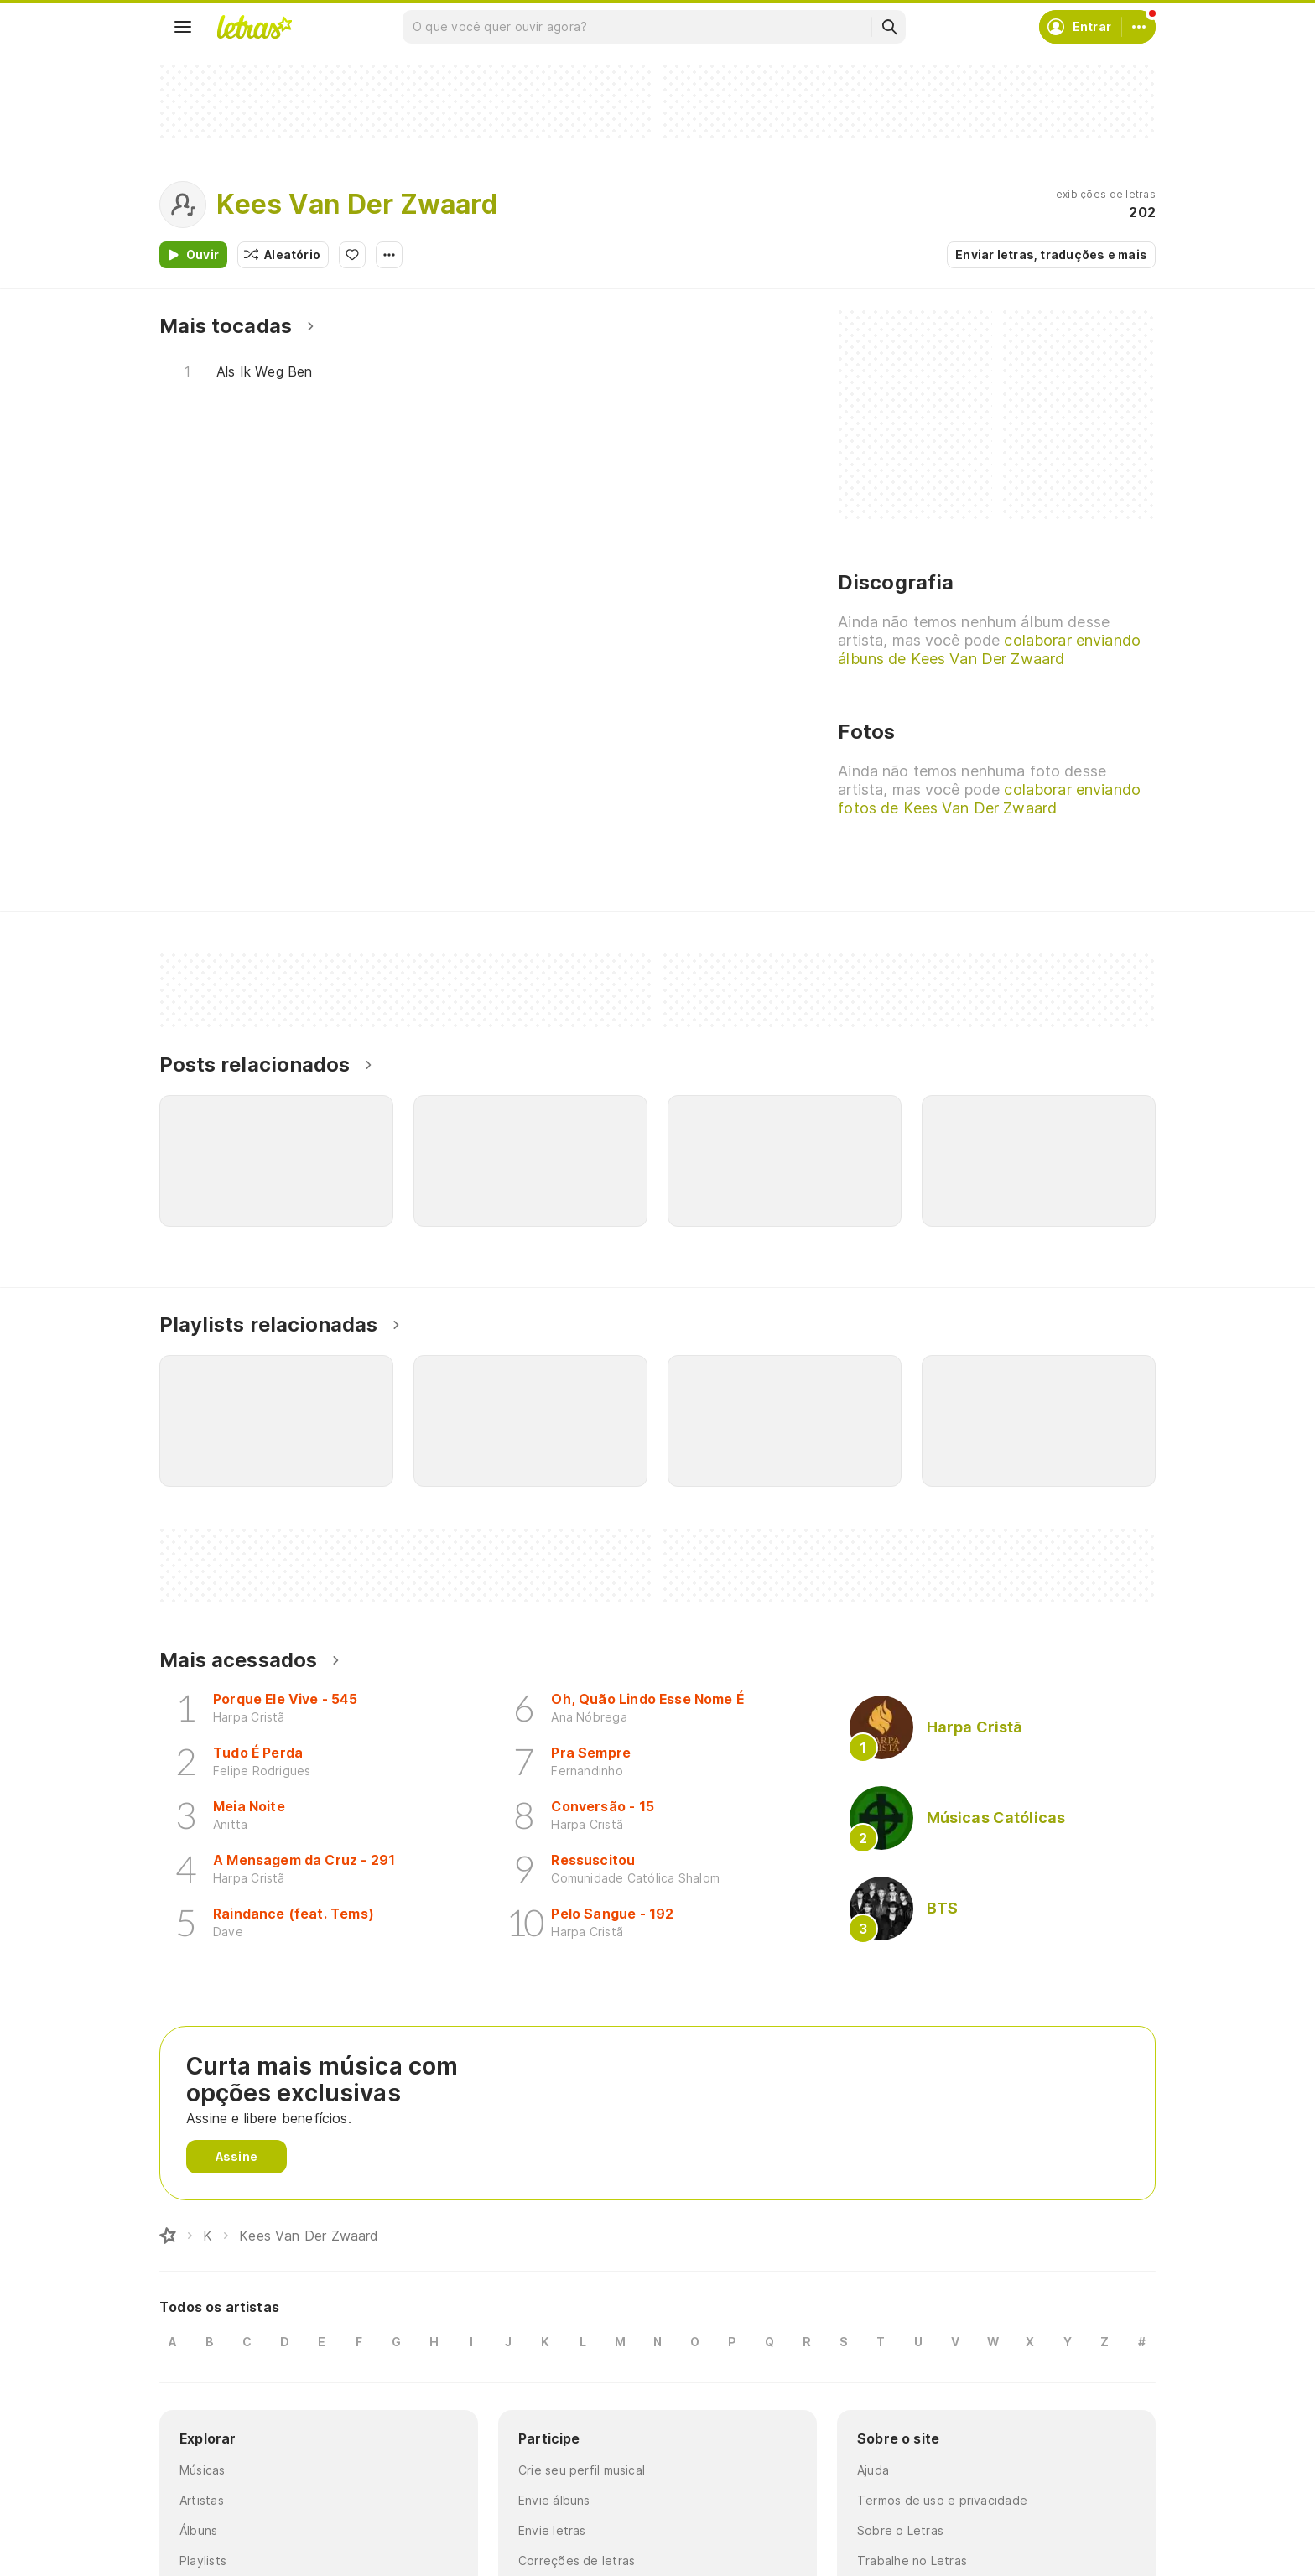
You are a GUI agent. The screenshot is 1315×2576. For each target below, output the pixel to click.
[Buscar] (889, 27)
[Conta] (1139, 27)
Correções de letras (576, 2560)
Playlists (202, 2560)
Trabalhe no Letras (912, 2560)
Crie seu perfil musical (581, 2470)
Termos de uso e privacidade (942, 2500)
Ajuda (873, 2470)
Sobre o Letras (900, 2530)
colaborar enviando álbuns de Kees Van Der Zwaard (989, 649)
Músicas (202, 2470)
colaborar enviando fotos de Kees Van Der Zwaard (989, 799)
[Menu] (182, 27)
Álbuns (198, 2530)
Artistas (201, 2500)
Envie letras (552, 2530)
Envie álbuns (554, 2500)
